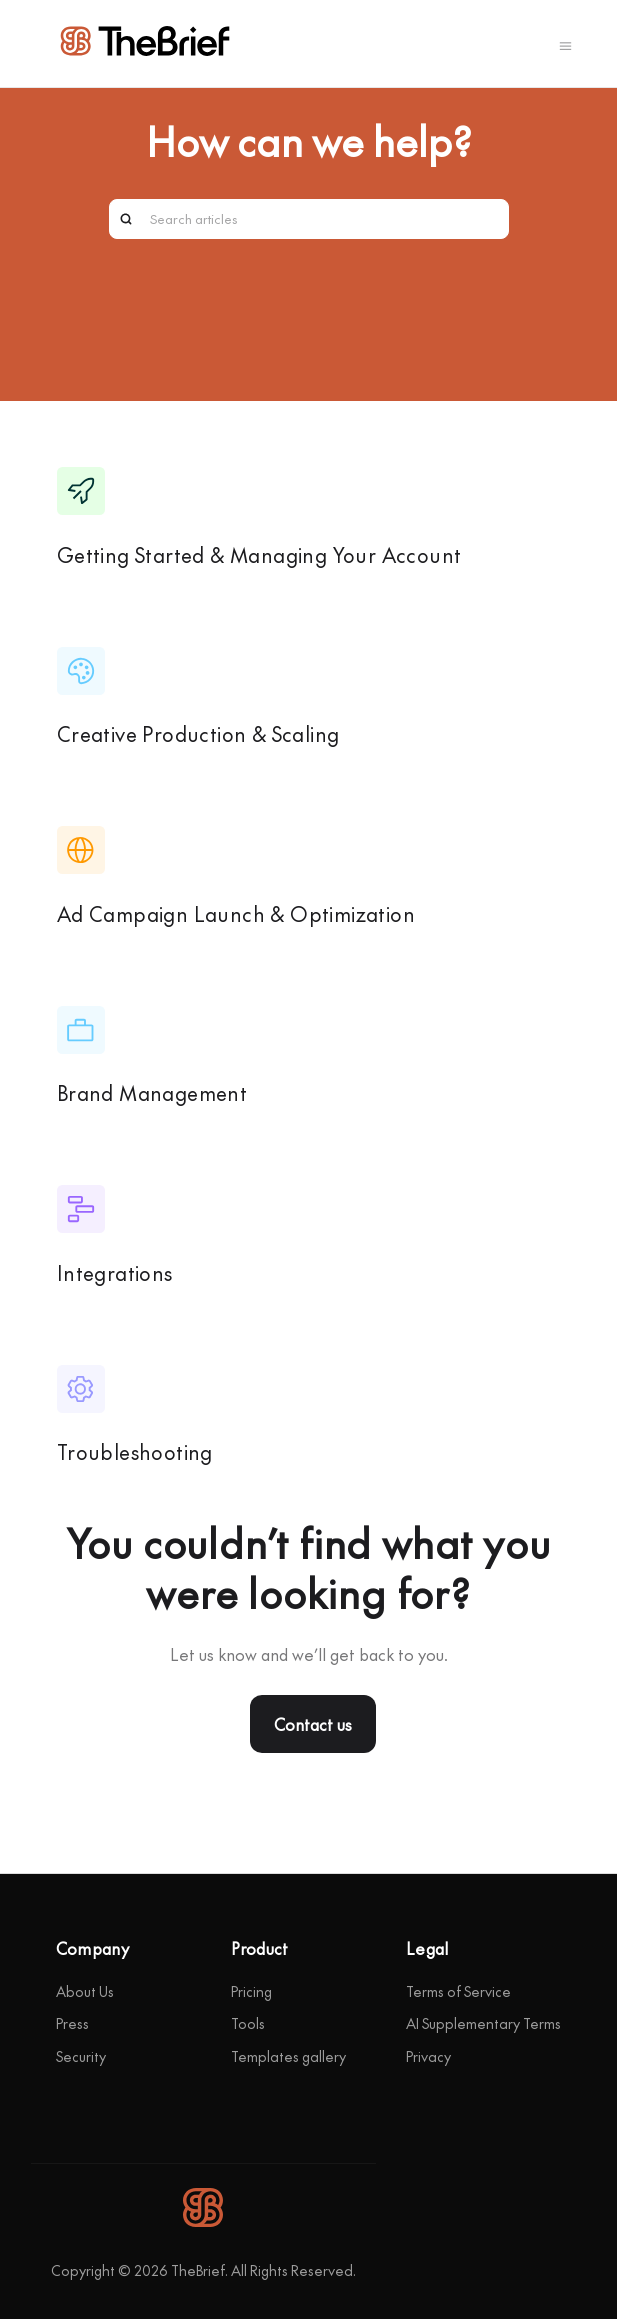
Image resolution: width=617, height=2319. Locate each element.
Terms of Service (458, 1991)
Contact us (313, 1724)
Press (72, 2023)
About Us (85, 1991)
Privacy (428, 2056)
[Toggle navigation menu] (565, 44)
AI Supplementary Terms (483, 2023)
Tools (248, 2023)
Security (81, 2056)
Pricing (251, 1991)
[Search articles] (309, 219)
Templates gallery (288, 2056)
